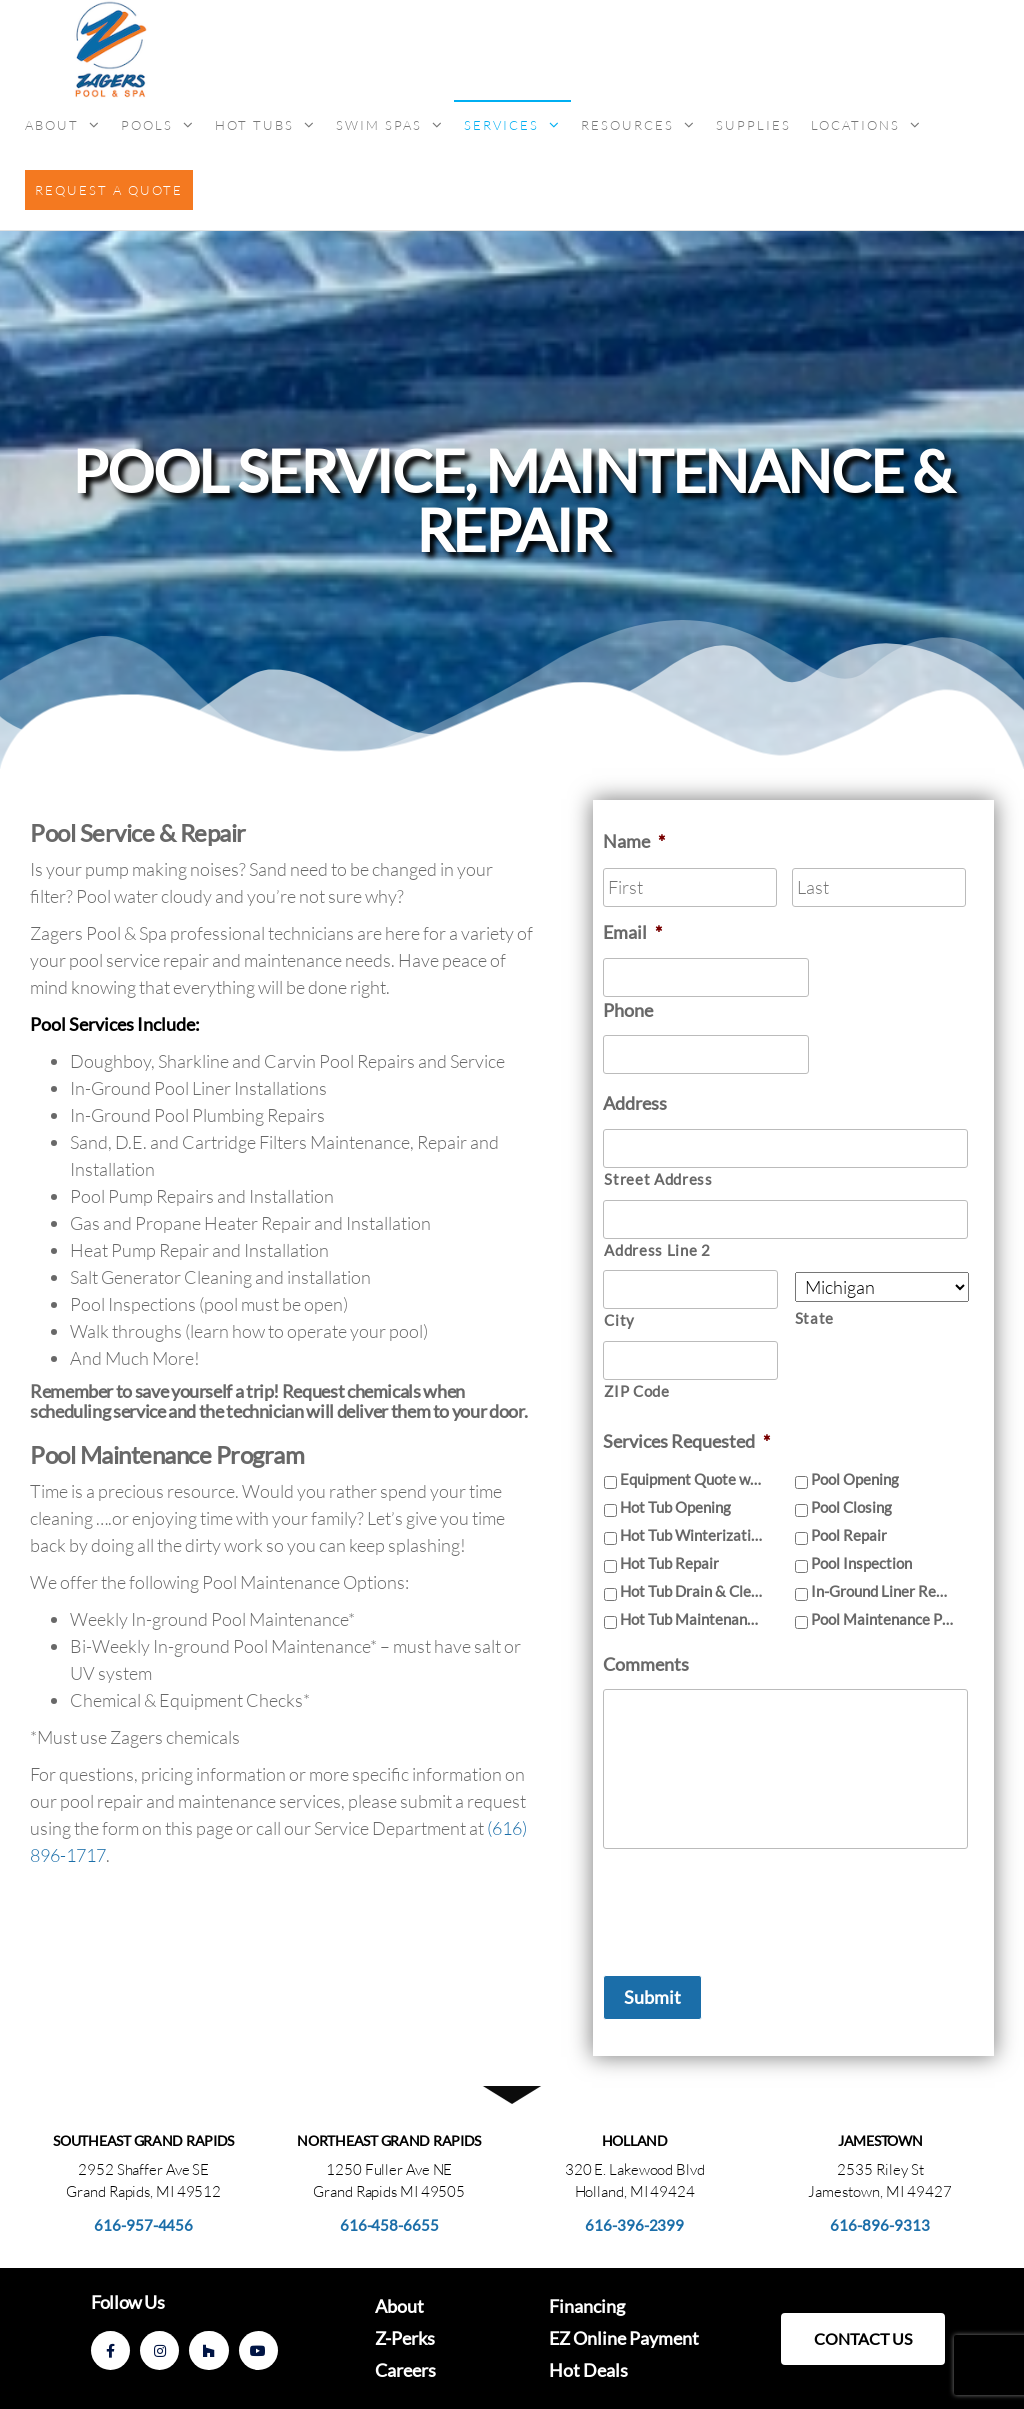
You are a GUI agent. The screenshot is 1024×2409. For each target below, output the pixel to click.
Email (632, 932)
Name (634, 841)
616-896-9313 (880, 2225)
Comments (646, 1664)
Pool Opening (855, 1479)
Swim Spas (379, 125)
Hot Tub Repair (669, 1563)
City (619, 1320)
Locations (855, 125)
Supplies (753, 125)
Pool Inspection (861, 1563)
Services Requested (686, 1441)
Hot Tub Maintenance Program (691, 1619)
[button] (863, 2339)
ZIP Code (636, 1391)
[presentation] (755, 1904)
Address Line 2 (657, 1250)
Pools (147, 125)
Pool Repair (849, 1535)
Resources (627, 125)
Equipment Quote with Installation (691, 1479)
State (814, 1318)
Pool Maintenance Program (882, 1619)
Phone (628, 1010)
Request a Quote (109, 190)
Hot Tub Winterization (691, 1535)
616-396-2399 (634, 2225)
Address (635, 1103)
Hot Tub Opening (675, 1507)
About (52, 125)
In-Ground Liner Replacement (882, 1591)
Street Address (658, 1179)
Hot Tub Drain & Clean (691, 1591)
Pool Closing (851, 1507)
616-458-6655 (389, 2225)
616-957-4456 (143, 2225)
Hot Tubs (254, 125)
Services (501, 125)
